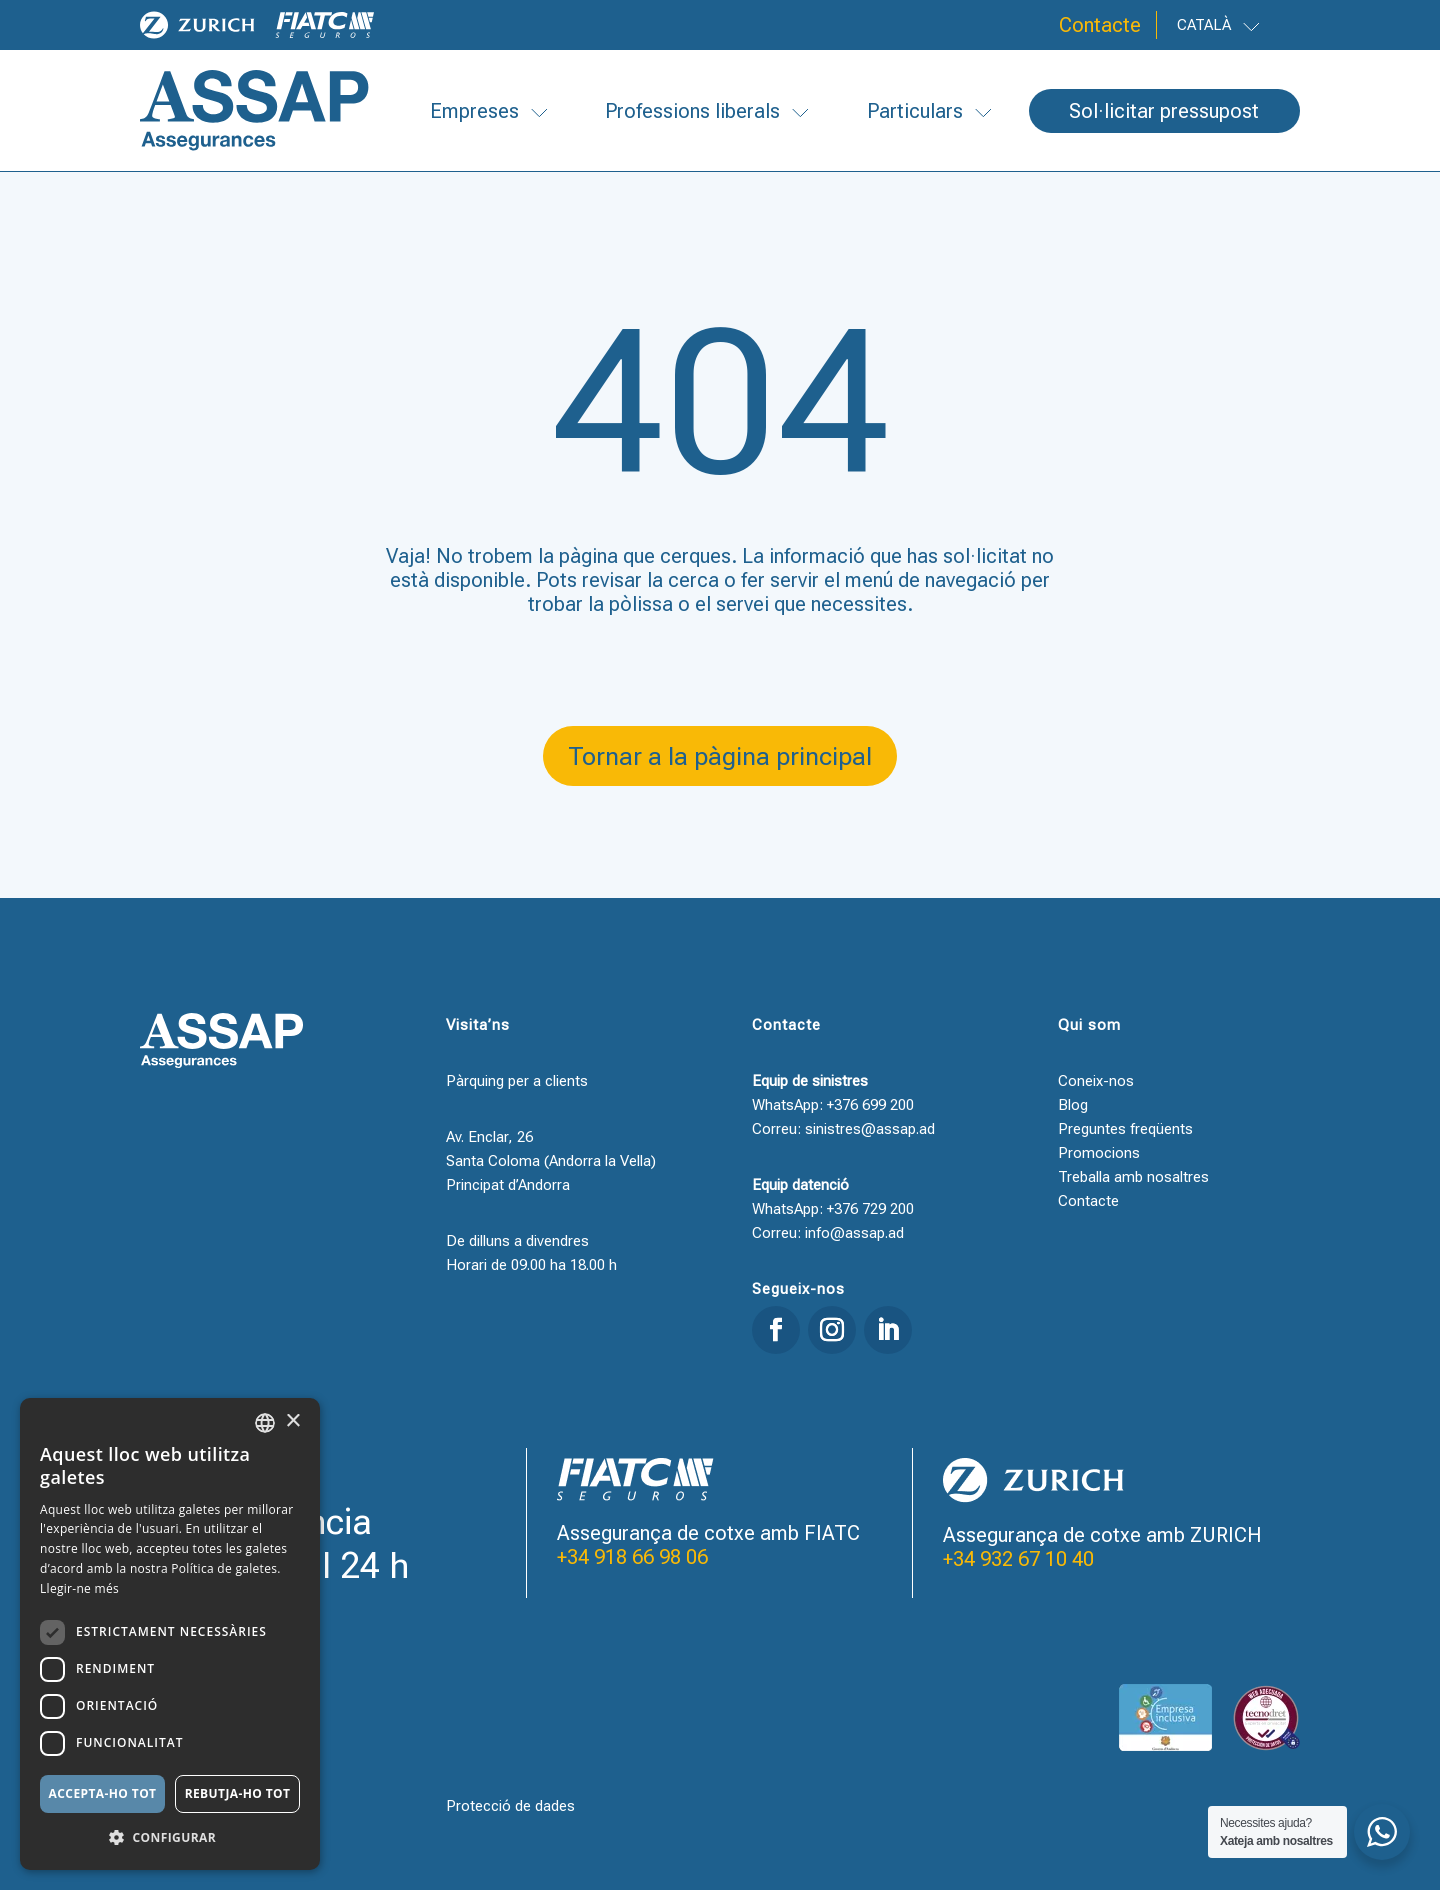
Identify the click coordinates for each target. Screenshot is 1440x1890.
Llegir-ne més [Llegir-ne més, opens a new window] (79, 1588)
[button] (170, 1838)
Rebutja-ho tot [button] (238, 1793)
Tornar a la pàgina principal (720, 756)
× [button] (292, 1421)
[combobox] (265, 1423)
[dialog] (170, 1634)
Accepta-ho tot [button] (103, 1793)
